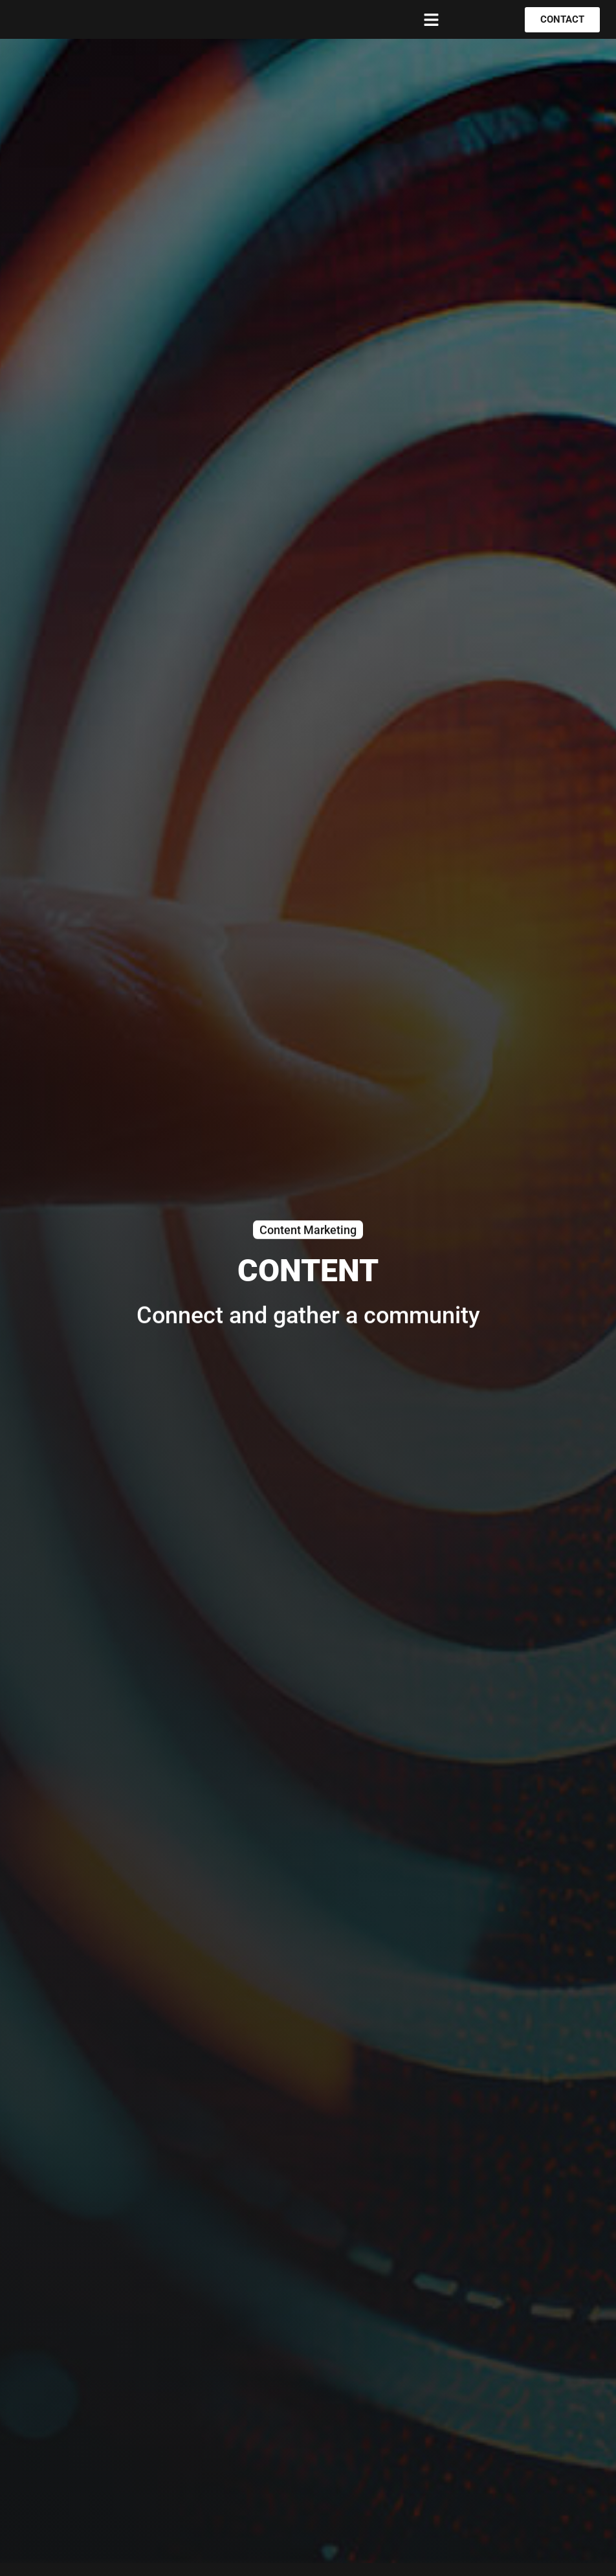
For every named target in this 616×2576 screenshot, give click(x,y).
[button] (431, 19)
